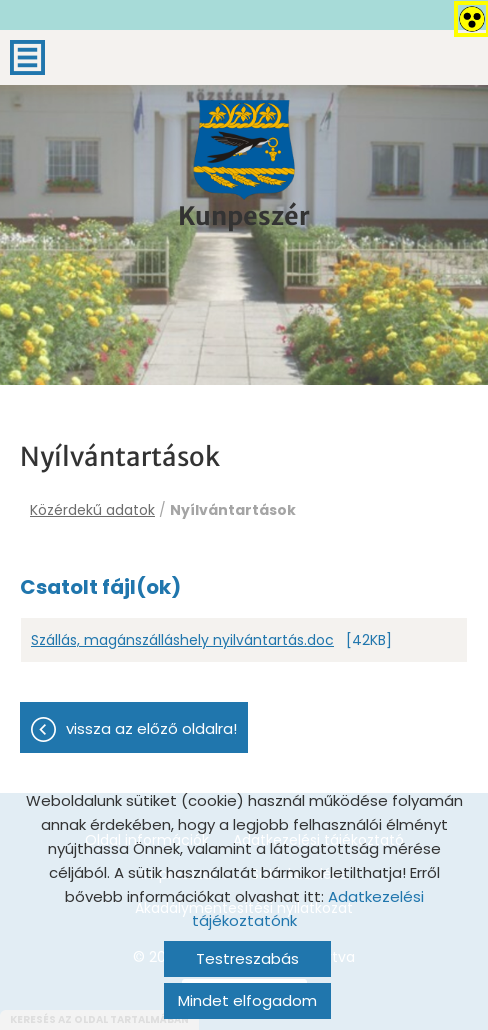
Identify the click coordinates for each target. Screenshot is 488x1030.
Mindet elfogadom (247, 1000)
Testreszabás (247, 958)
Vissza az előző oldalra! (151, 728)
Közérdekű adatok (92, 510)
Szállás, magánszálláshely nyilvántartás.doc (182, 640)
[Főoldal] (244, 150)
